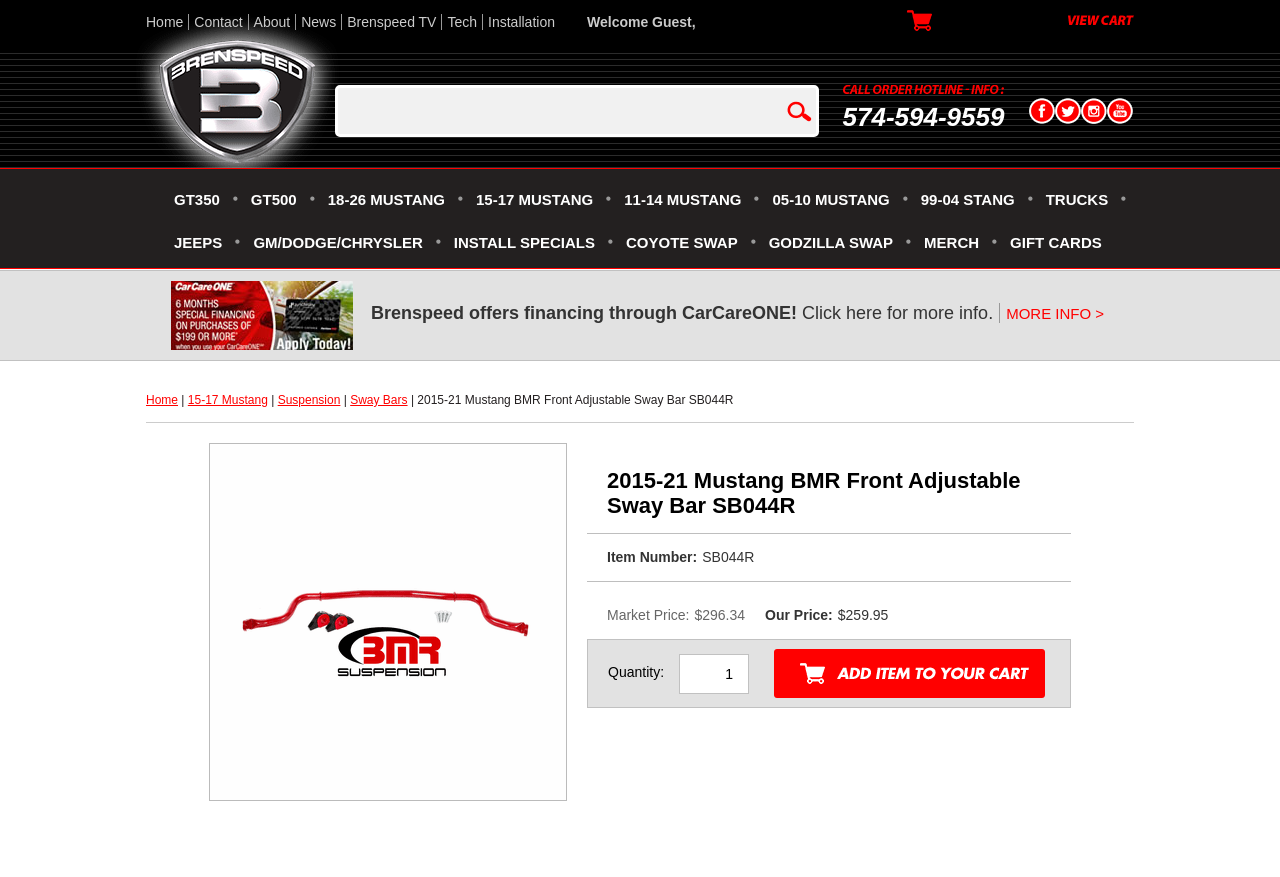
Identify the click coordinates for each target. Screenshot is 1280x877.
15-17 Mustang (228, 400)
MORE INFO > (1055, 313)
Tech (462, 22)
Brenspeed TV (391, 22)
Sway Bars (378, 400)
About (272, 22)
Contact (218, 22)
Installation (521, 22)
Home (164, 22)
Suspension (309, 400)
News (318, 22)
